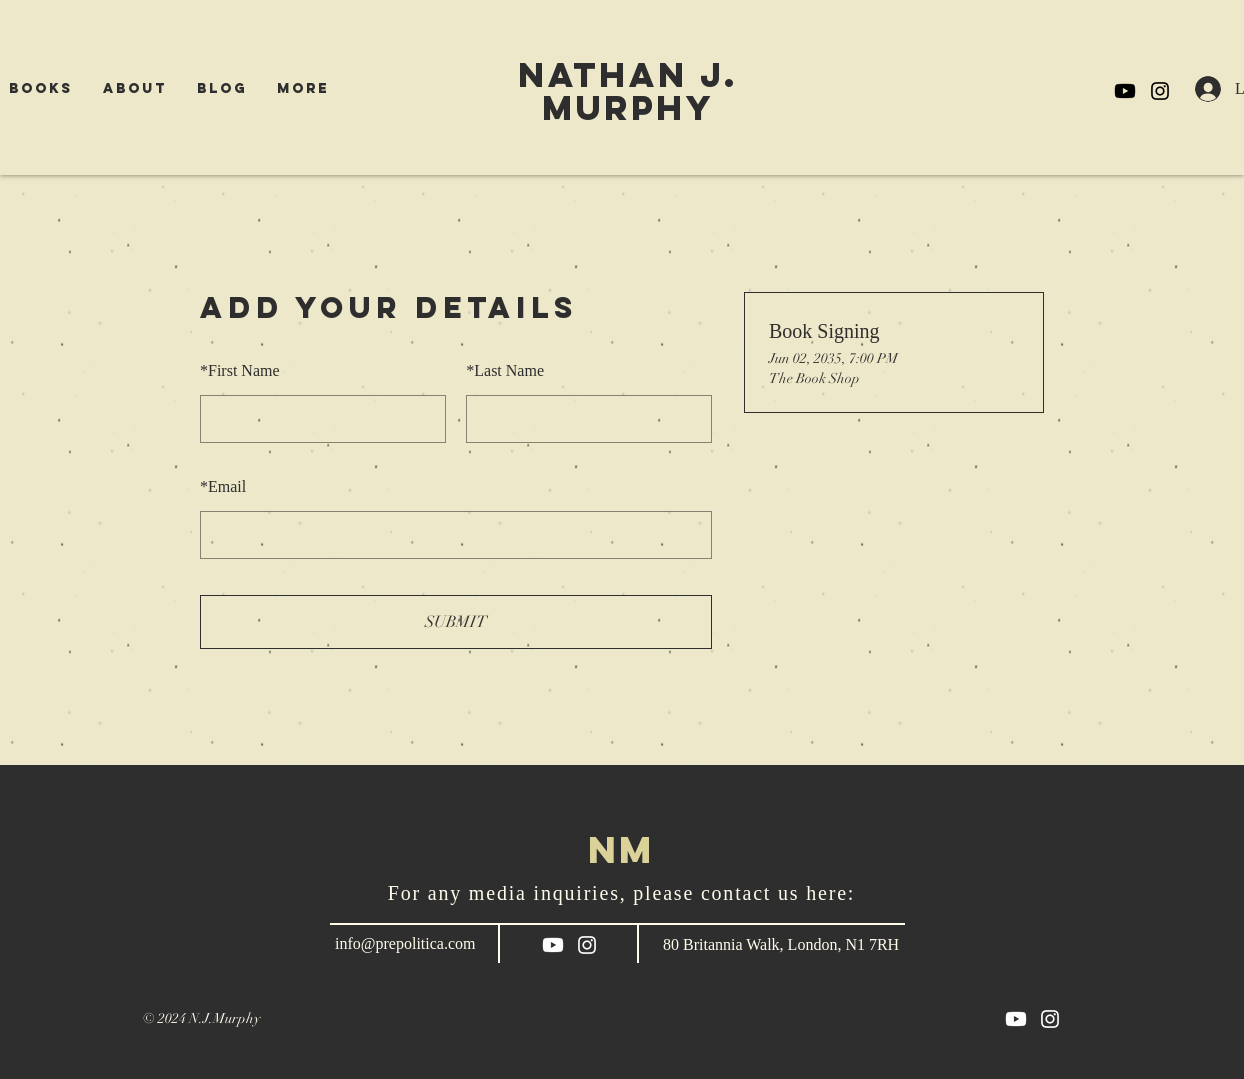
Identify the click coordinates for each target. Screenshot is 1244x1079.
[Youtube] (1125, 91)
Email (223, 486)
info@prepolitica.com (405, 943)
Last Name (505, 370)
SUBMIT (456, 622)
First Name (240, 370)
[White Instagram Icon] (587, 945)
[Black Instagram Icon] (1160, 91)
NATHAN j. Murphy (628, 91)
